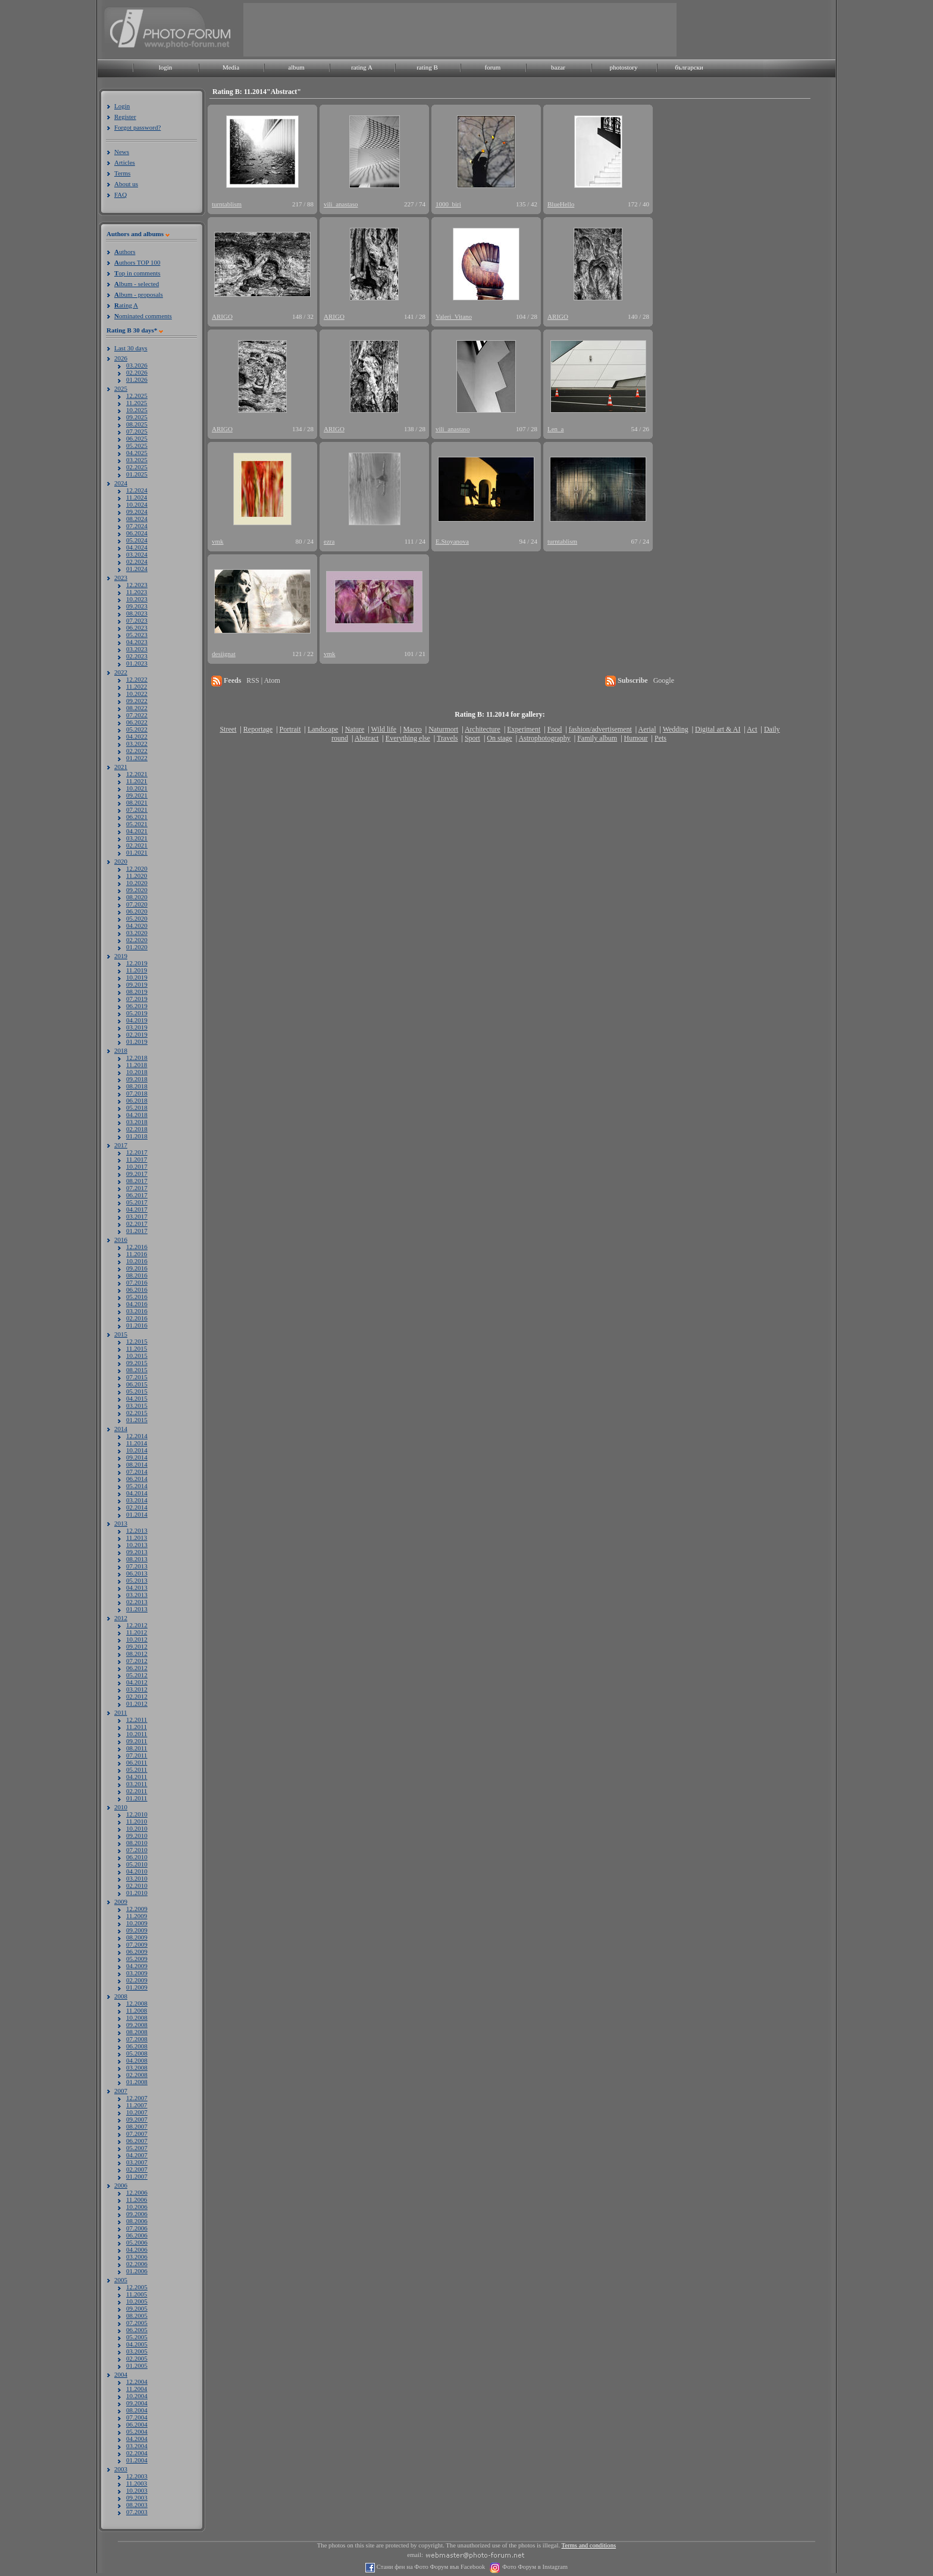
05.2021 (137, 823)
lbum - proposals (138, 294)
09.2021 (137, 795)
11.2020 (136, 875)
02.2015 (137, 1412)
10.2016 (137, 1261)
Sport (472, 738)
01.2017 (137, 1230)
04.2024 (137, 547)
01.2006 (137, 2270)
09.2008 (137, 2024)
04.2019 (137, 1020)
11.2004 (136, 2388)
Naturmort (443, 729)
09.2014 (137, 1457)
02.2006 (137, 2263)
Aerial (647, 729)
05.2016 (137, 1296)
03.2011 (136, 1783)
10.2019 (137, 977)
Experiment (523, 729)
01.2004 (137, 2460)
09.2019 (137, 984)
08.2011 (136, 1748)
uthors (124, 251)
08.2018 (137, 1086)
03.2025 (137, 459)
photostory (623, 67)
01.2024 (137, 568)
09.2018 (137, 1079)
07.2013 (137, 1566)
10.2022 (137, 693)
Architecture (482, 729)
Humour (636, 738)
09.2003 (137, 2497)
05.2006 (137, 2242)
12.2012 (137, 1625)
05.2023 (137, 634)
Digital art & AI (717, 729)
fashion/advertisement (600, 729)
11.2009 (136, 1915)
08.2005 (137, 2315)
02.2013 (137, 1601)
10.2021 (137, 788)
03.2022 (137, 743)
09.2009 (137, 1930)
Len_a (555, 428)
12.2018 (137, 1057)
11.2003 (136, 2483)
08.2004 (137, 2410)
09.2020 (137, 889)
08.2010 (137, 1842)
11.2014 (136, 1443)
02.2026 (137, 372)
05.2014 (137, 1485)
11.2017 (136, 1159)
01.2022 (137, 757)
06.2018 (137, 1100)
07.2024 (137, 525)
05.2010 (137, 1864)
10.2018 (137, 1071)
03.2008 (137, 2067)
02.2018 (137, 1128)
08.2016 (137, 1275)
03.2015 (137, 1405)
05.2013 (137, 1580)
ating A (126, 305)
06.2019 (137, 1005)
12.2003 (137, 2476)
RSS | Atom (263, 680)
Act (752, 729)
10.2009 (137, 1922)
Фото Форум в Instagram (534, 2567)
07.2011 (136, 1755)
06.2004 (137, 2424)
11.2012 (136, 1632)
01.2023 (137, 663)
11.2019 (136, 970)
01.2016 (137, 1325)
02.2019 (137, 1034)
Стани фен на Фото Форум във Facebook (430, 2567)
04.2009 (137, 1965)
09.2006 (137, 2213)
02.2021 (137, 845)
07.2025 (137, 431)
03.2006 (137, 2256)
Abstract (367, 738)
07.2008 (137, 2038)
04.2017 (137, 1209)
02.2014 (137, 1507)
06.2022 (137, 722)
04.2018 (137, 1114)
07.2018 (137, 1093)
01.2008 (137, 2081)
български (689, 67)
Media (231, 67)
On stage (499, 738)
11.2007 (136, 2105)
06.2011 (136, 1762)
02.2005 (137, 2358)
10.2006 (137, 2206)
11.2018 (136, 1064)
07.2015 (137, 1376)
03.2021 (137, 838)
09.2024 (137, 511)
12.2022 (137, 679)
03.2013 (137, 1594)
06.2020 (137, 911)
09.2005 (137, 2308)
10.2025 (137, 409)
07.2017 (137, 1187)
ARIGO (222, 316)
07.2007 (137, 2133)
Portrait (290, 729)
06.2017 (137, 1194)
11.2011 (136, 1726)
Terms (122, 173)
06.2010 (137, 1856)
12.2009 (137, 1908)
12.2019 (137, 963)
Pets (660, 738)
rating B (427, 67)
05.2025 (137, 445)
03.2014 (137, 1500)
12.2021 (137, 773)
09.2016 (137, 1268)
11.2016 (136, 1253)
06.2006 (137, 2235)
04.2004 (137, 2438)
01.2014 (137, 1514)
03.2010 (137, 1878)
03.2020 (137, 932)
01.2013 (137, 1608)
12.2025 (137, 395)
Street (228, 729)
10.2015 (137, 1355)
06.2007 (137, 2140)
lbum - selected (136, 283)
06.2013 (137, 1573)
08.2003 (137, 2504)
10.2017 (137, 1166)
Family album (597, 738)
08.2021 (137, 802)
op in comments (137, 273)
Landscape (323, 729)
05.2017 (137, 1202)
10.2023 (137, 599)
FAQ (120, 194)
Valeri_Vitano (454, 316)
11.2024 (136, 497)
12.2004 (137, 2381)
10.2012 (137, 1639)
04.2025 (137, 452)
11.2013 (136, 1537)
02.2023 (137, 656)
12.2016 (137, 1246)
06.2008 (137, 2046)
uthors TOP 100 (137, 262)
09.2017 (137, 1173)
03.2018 (137, 1121)
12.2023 (137, 584)
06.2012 (137, 1667)
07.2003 (137, 2511)
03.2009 (137, 1972)
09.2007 (137, 2119)
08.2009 (137, 1937)
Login (122, 105)
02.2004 (137, 2452)
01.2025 (137, 474)
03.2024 (137, 554)
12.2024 (137, 490)
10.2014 (137, 1450)
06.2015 (137, 1384)
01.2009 (137, 1987)
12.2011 (136, 1719)
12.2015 (137, 1341)
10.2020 (137, 882)
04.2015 (137, 1398)
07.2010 (137, 1849)
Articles (124, 162)
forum (493, 67)
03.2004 (137, 2445)
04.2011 (136, 1776)
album (296, 67)
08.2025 (137, 424)
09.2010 (137, 1835)
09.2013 (137, 1551)
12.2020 (137, 868)
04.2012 (137, 1682)
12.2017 (137, 1152)
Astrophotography (544, 738)
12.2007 (137, 2097)
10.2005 (137, 2301)
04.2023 (137, 641)
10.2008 (137, 2017)
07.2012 (137, 1660)
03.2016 (137, 1310)
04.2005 (137, 2344)
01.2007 (137, 2176)
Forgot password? (137, 127)
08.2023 (137, 613)
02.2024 (137, 561)
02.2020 (137, 939)
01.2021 (137, 852)
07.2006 (137, 2228)
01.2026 (137, 379)
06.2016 (137, 1289)
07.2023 (137, 620)
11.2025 (136, 402)
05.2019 (137, 1012)
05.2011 (136, 1769)
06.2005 (137, 2329)
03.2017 (137, 1216)
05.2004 (137, 2431)
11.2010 (136, 1821)
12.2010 (137, 1814)
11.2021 (136, 781)
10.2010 (137, 1828)
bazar (558, 67)
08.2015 (137, 1369)
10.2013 (137, 1544)
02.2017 (137, 1223)
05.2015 (137, 1391)
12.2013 (137, 1530)
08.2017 (137, 1180)
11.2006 (136, 2199)
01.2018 (137, 1136)
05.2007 (137, 2147)
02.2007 (137, 2169)
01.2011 (136, 1798)
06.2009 (137, 1951)
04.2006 (137, 2249)
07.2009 (137, 1944)
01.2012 (137, 1703)
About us (126, 183)
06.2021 (137, 816)
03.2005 (137, 2351)
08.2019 (137, 991)
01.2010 (137, 1892)
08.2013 (137, 1558)
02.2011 (136, 1790)
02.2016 (137, 1318)
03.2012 (137, 1689)
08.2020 (137, 896)
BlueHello (560, 204)
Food (554, 729)
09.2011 (136, 1740)
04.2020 (137, 925)
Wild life (384, 729)
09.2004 (137, 2402)
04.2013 (137, 1587)
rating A (361, 67)
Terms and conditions (589, 2545)
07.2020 (137, 904)
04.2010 (137, 1871)
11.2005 (136, 2294)
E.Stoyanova (452, 541)
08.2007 (137, 2126)
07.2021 (137, 809)
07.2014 (137, 1471)
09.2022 (137, 700)
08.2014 (137, 1464)
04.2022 (137, 736)
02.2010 (137, 1885)
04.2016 (137, 1303)
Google (663, 680)
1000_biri (448, 204)
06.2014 (137, 1478)
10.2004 (137, 2395)
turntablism (227, 204)
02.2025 (137, 466)
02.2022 (137, 750)
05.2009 (137, 1958)
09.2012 (137, 1646)
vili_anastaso (341, 204)
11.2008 (136, 2010)
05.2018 (137, 1107)
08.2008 (137, 2031)
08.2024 (137, 518)
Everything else (408, 738)
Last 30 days (131, 348)
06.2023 (137, 627)
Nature (355, 729)
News (121, 151)
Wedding (675, 729)
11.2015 (136, 1348)
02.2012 (137, 1696)
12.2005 (137, 2287)
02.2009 (137, 1980)
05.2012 (137, 1674)
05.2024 (137, 540)
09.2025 (137, 417)
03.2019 (137, 1027)
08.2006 (137, 2220)
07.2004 (137, 2417)
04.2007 (137, 2154)
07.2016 (137, 1282)
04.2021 (137, 830)
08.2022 (137, 707)
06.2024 (137, 532)
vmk (218, 541)
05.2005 (137, 2336)
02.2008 (137, 2074)
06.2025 (137, 438)
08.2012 (137, 1653)
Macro (412, 729)
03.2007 (137, 2162)
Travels (447, 738)
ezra (329, 541)
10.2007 (137, 2112)
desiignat (224, 653)
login (166, 67)
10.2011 (136, 1733)
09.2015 (137, 1362)
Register (125, 116)
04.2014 (137, 1492)
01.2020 (137, 946)
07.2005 (137, 2322)
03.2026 (137, 365)
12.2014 (137, 1435)
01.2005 (137, 2365)
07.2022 (137, 714)
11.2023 (136, 591)
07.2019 (137, 998)
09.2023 (137, 606)
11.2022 (136, 686)
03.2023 (137, 648)
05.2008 (137, 2053)
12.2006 (137, 2192)
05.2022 (137, 729)
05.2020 (137, 918)
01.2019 (137, 1041)
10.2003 (137, 2490)
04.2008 (137, 2060)
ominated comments (143, 315)
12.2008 (137, 2003)
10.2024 (137, 504)
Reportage (258, 729)
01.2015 (137, 1419)
